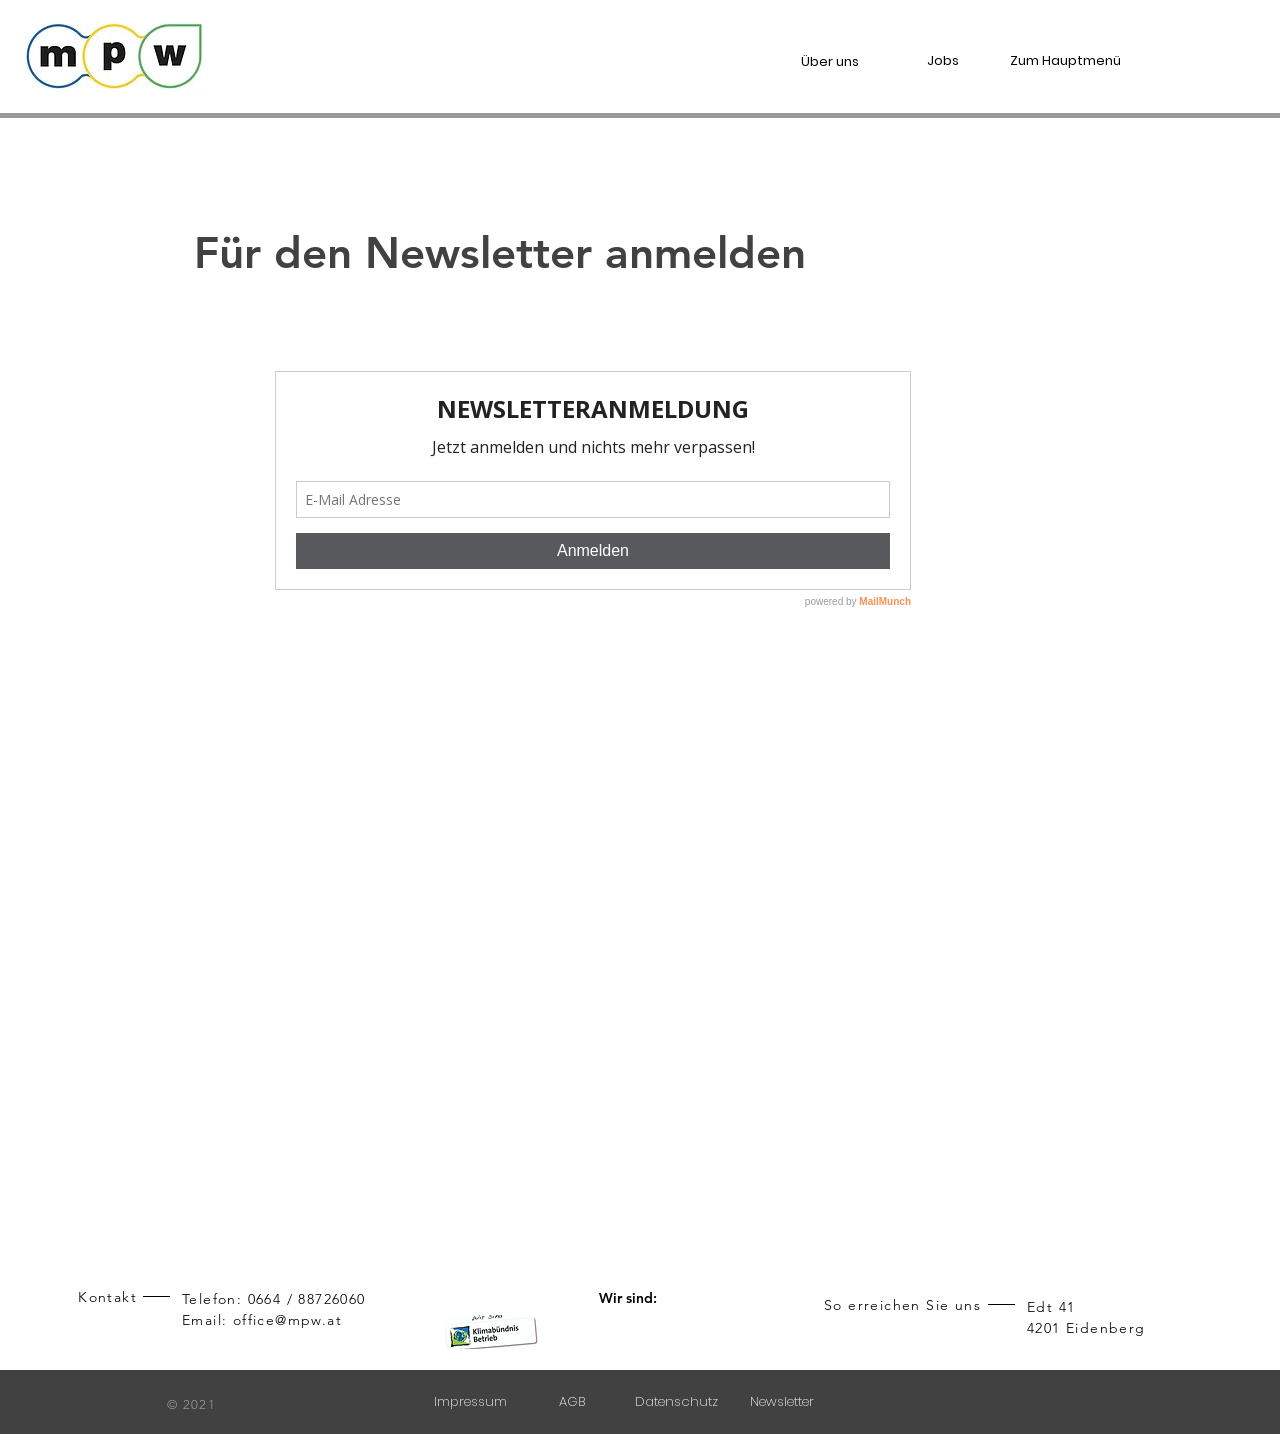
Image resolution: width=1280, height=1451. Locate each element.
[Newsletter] (783, 1401)
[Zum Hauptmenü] (1074, 60)
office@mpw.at (287, 1320)
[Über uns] (838, 61)
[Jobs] (951, 60)
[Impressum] (472, 1401)
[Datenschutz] (678, 1401)
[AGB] (573, 1401)
